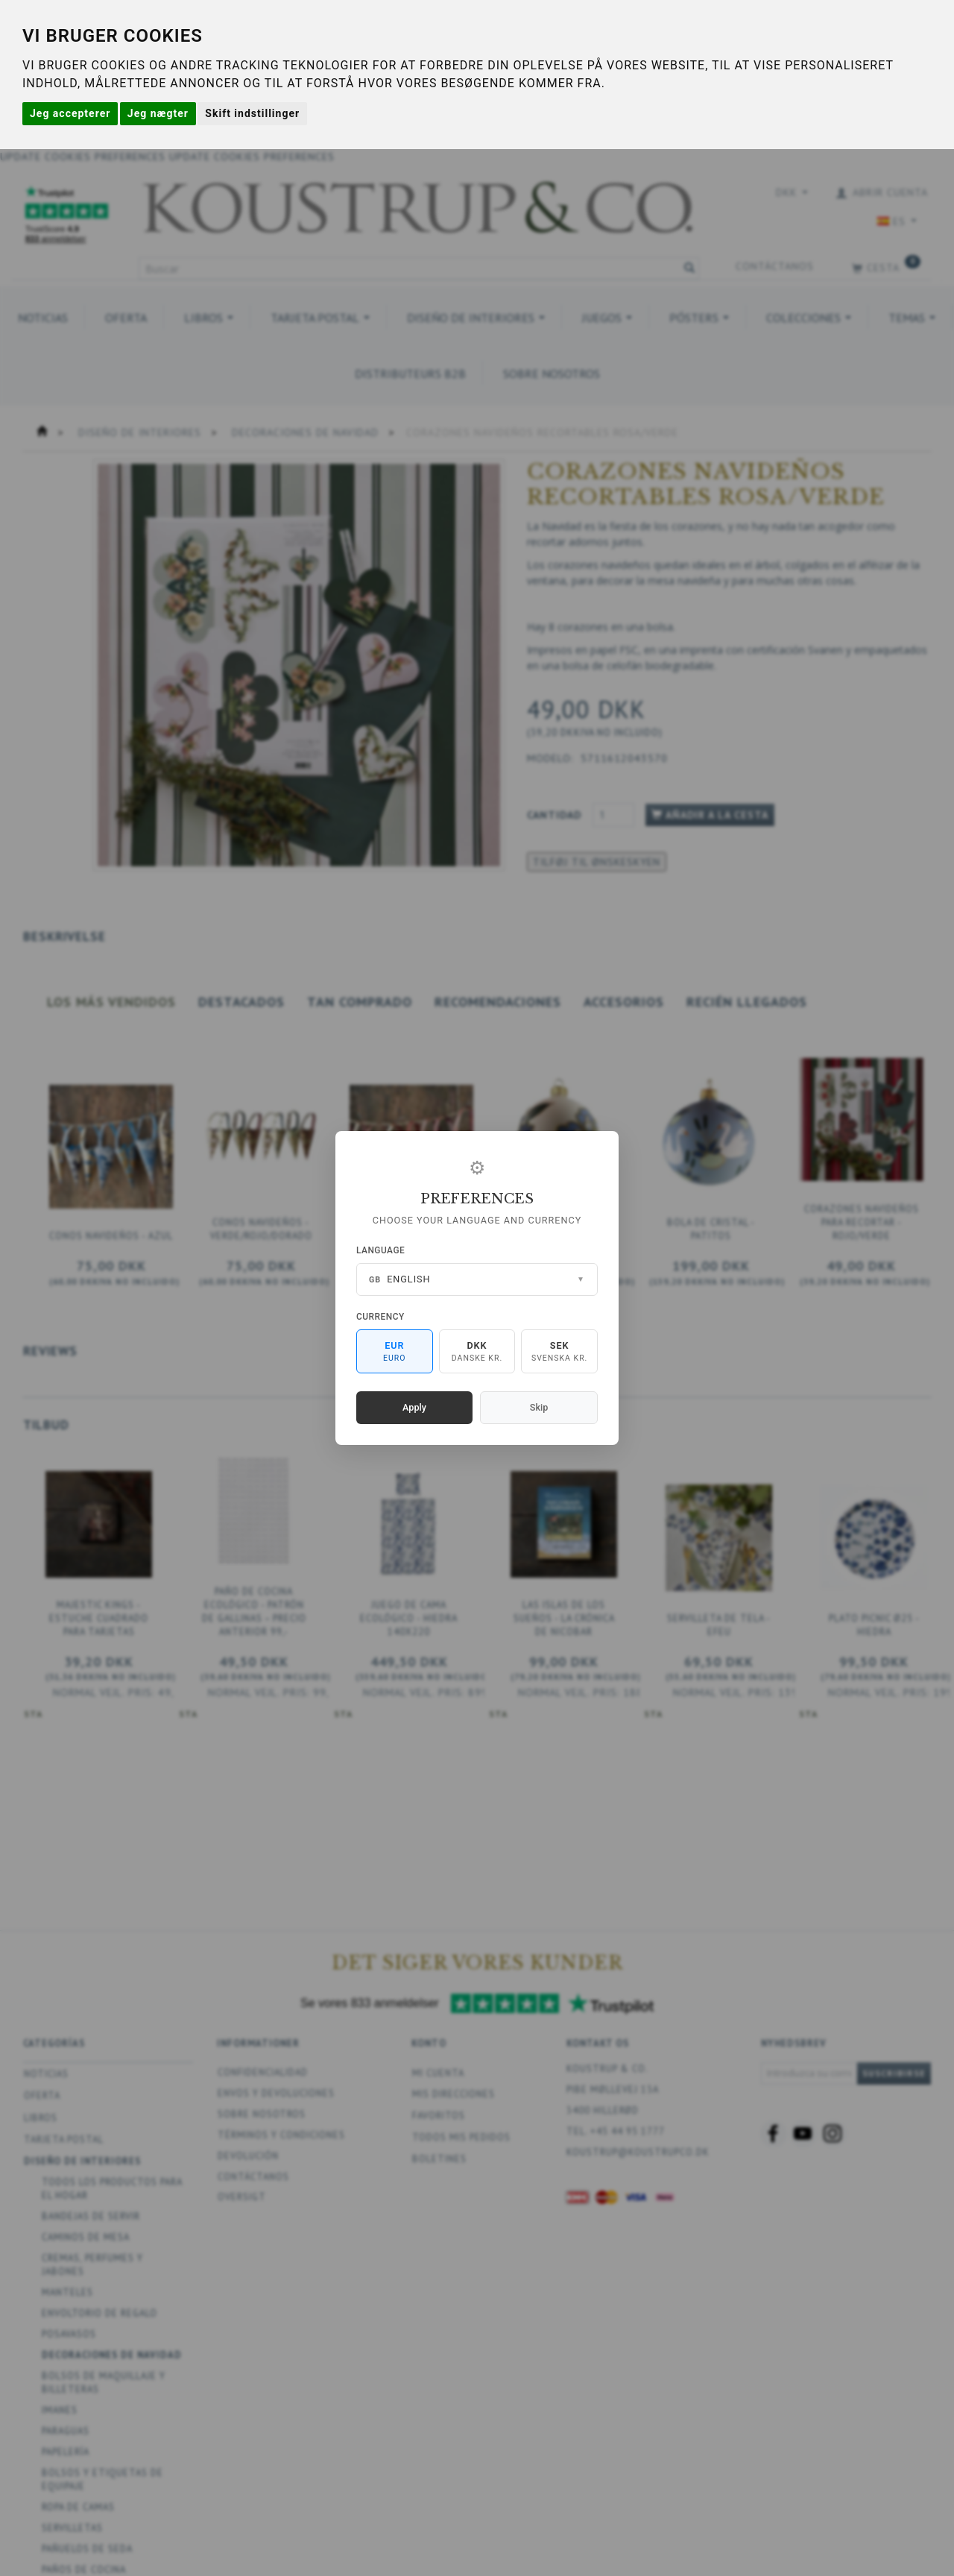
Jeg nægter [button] (158, 113)
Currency (380, 1316)
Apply (414, 1407)
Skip (539, 1407)
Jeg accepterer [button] (70, 113)
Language (380, 1250)
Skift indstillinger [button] (252, 113)
